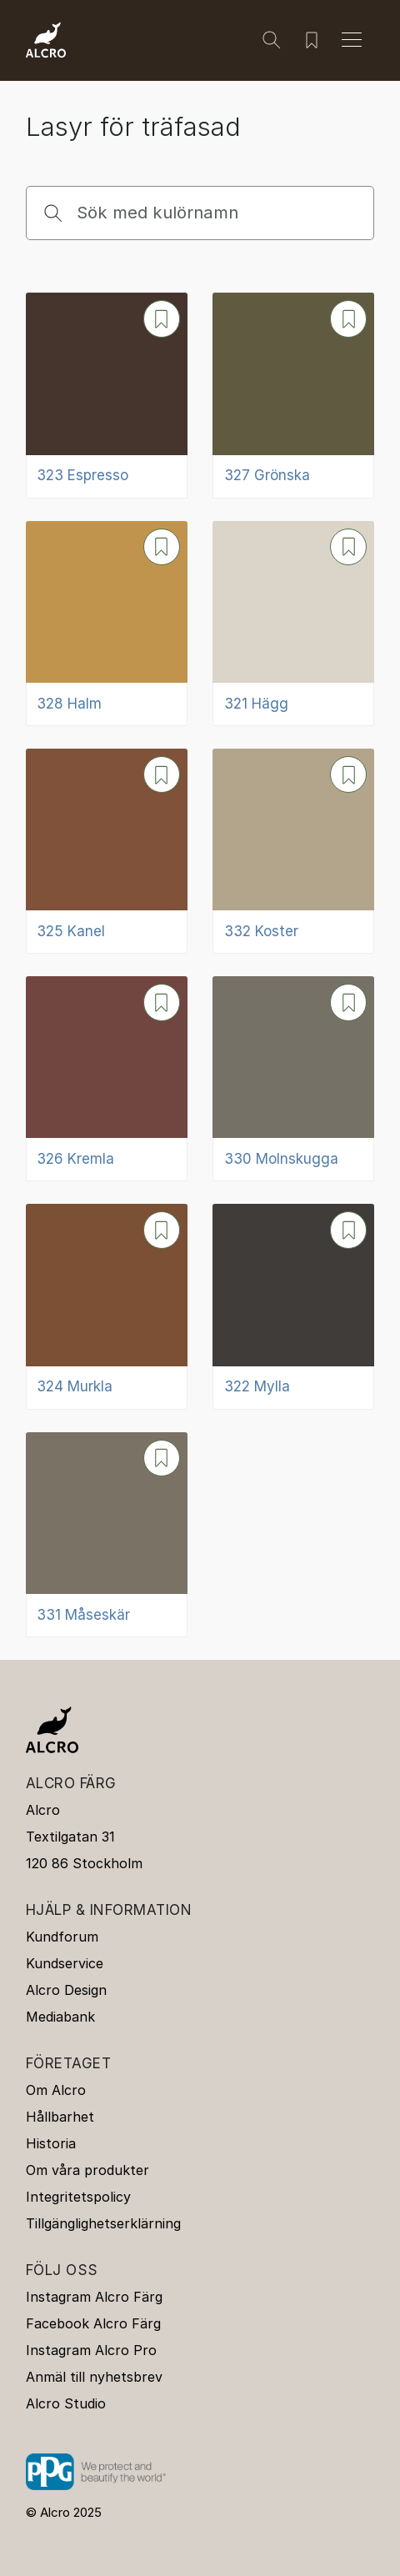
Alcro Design (66, 1990)
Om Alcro (56, 2090)
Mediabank (60, 2016)
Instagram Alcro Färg (94, 2296)
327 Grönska (267, 475)
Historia (51, 2143)
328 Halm (69, 703)
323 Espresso (82, 475)
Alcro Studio (66, 2403)
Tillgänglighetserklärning (103, 2223)
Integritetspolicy (78, 2196)
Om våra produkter (87, 2170)
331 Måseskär (83, 1614)
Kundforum (62, 1936)
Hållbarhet (60, 2116)
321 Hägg (256, 703)
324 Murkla (74, 1386)
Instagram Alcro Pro (91, 2350)
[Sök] (272, 40)
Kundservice (64, 1963)
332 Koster (261, 931)
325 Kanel (71, 931)
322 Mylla (257, 1386)
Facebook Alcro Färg (93, 2323)
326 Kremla (75, 1158)
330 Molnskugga (281, 1158)
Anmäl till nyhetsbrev (94, 2376)
